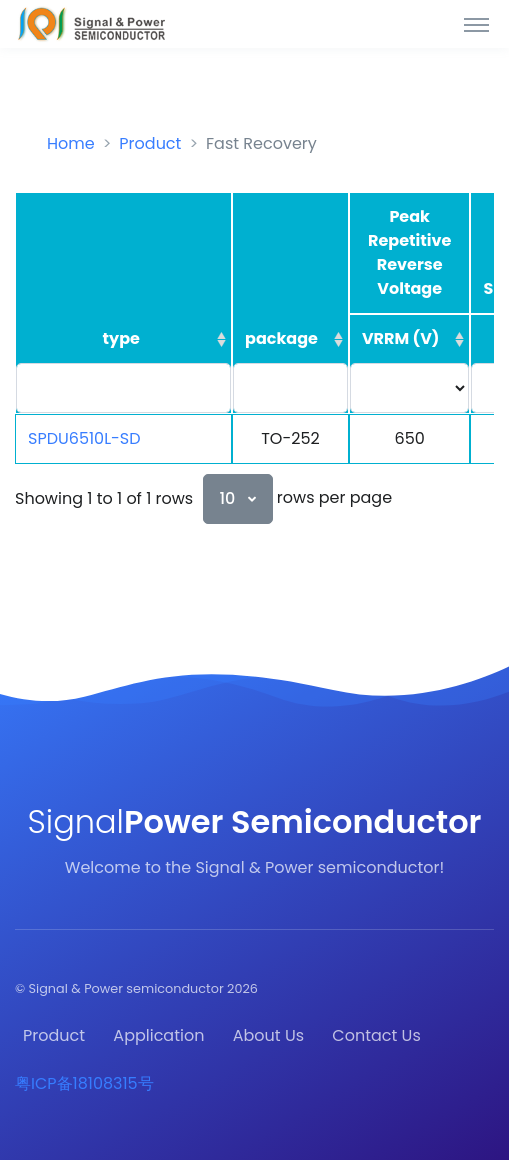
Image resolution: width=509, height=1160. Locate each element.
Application (158, 1035)
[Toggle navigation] (476, 24)
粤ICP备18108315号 (84, 1083)
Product (150, 143)
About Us (268, 1035)
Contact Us (376, 1035)
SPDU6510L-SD (84, 438)
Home (71, 143)
